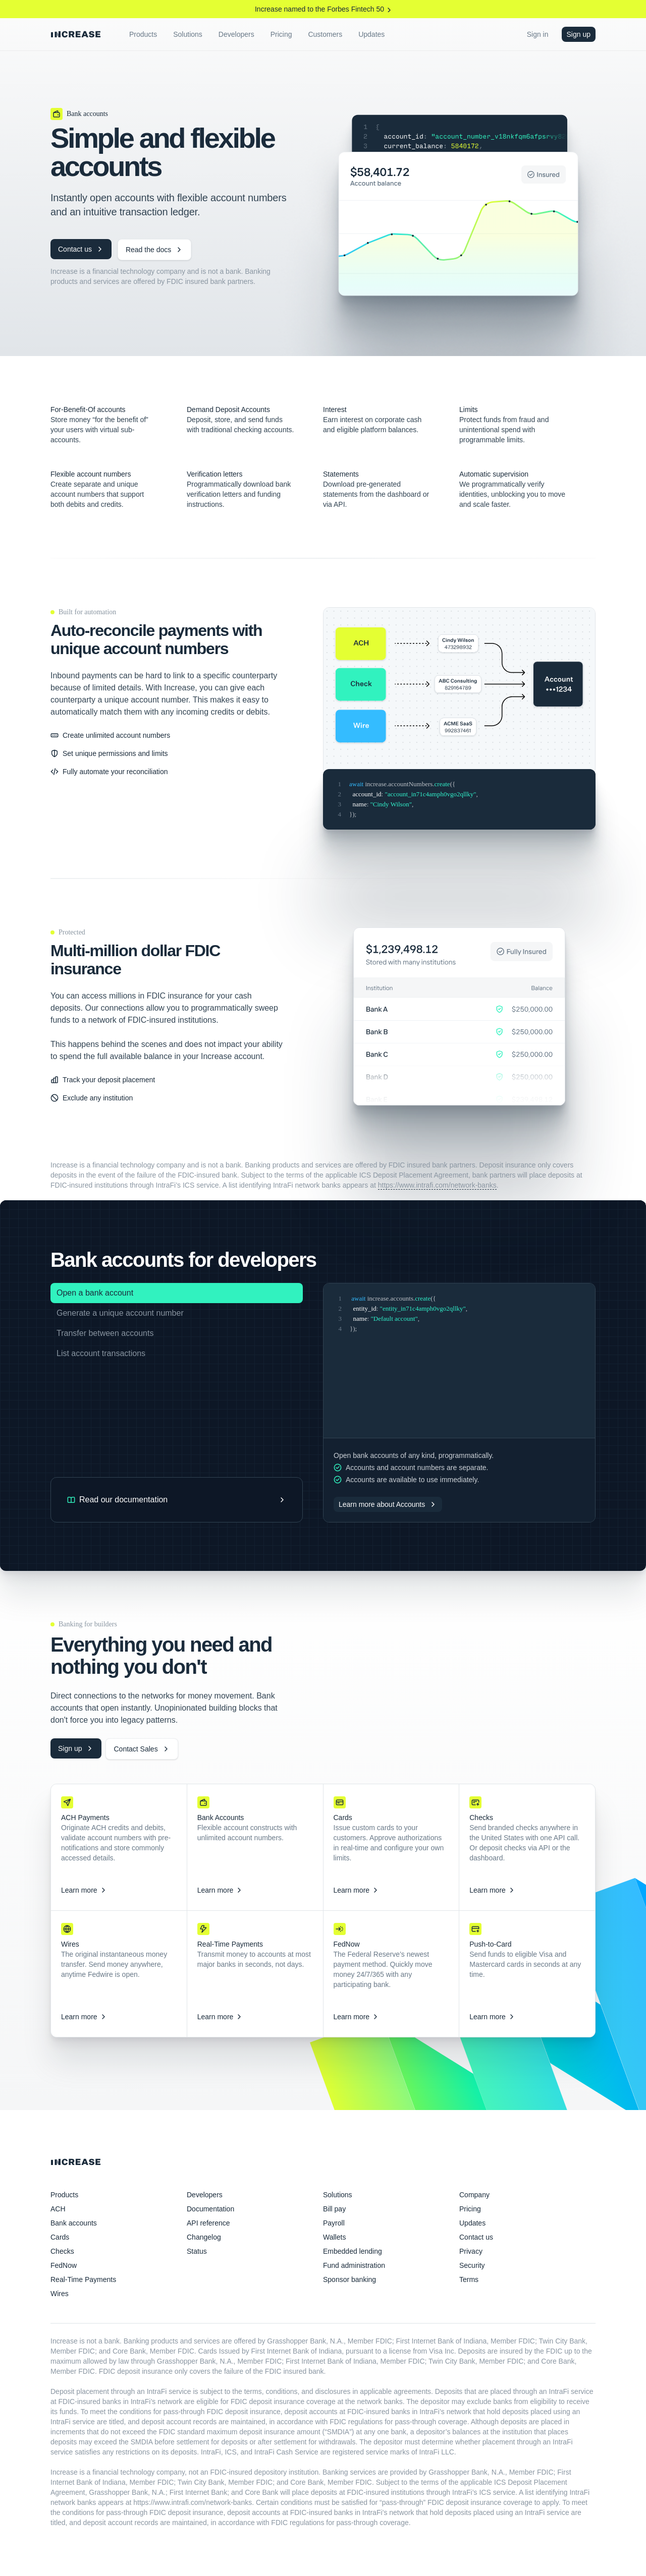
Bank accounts (73, 2223)
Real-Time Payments (83, 2279)
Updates (472, 2223)
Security (472, 2265)
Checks (62, 2251)
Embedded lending (352, 2251)
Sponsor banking (349, 2279)
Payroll (334, 2223)
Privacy (470, 2251)
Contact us (476, 2237)
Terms (468, 2279)
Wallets (334, 2237)
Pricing (470, 2209)
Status (197, 2251)
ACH (58, 2209)
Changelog (204, 2237)
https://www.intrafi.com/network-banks (437, 1185)
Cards (59, 2237)
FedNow (63, 2265)
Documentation (210, 2209)
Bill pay (334, 2209)
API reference (208, 2223)
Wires (59, 2294)
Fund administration (354, 2265)
